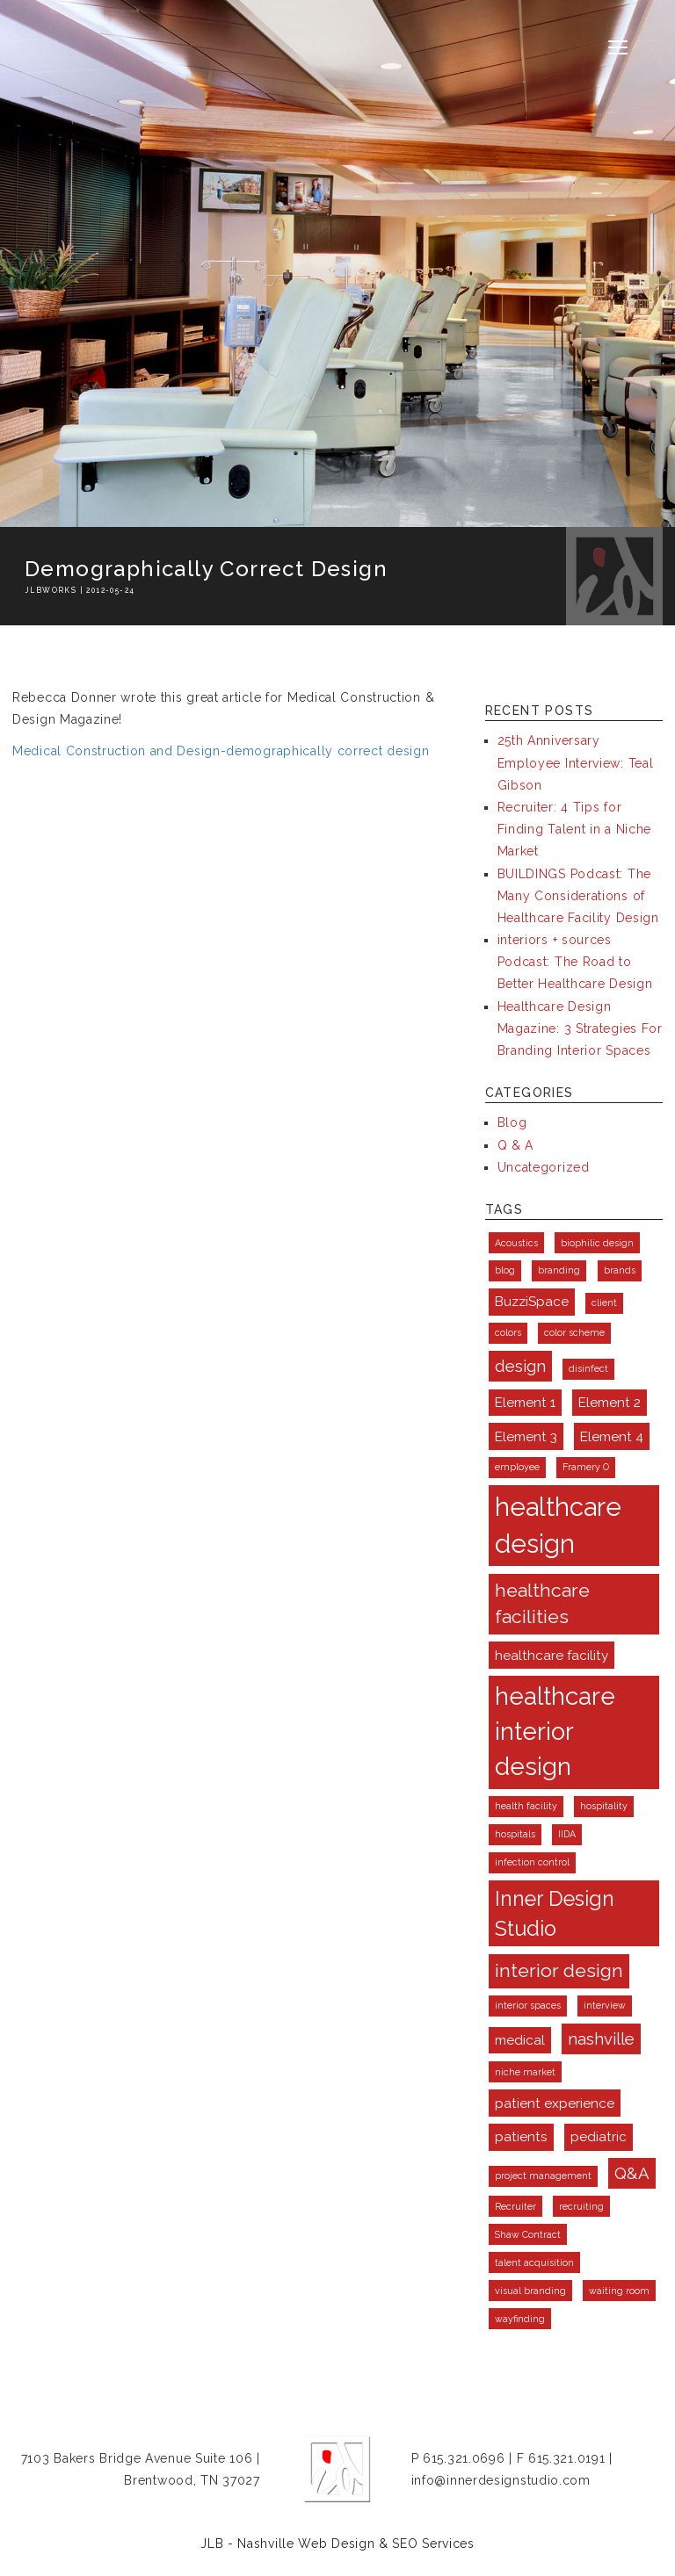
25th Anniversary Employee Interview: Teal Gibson (575, 762)
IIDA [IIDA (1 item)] (567, 1834)
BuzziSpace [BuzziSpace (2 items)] (532, 1301)
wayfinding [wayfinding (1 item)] (520, 2318)
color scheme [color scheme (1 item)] (574, 1332)
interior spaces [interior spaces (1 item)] (528, 2005)
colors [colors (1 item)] (508, 1332)
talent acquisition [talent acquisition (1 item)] (534, 2262)
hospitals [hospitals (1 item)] (515, 1834)
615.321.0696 (463, 2458)
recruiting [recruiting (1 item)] (581, 2206)
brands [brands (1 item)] (619, 1270)
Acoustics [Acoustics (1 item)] (516, 1242)
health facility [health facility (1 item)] (526, 1805)
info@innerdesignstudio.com (501, 2480)
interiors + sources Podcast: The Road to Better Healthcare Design (575, 962)
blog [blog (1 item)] (505, 1270)
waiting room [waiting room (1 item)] (619, 2290)
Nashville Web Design (305, 2543)
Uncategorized (543, 1167)
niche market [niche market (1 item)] (525, 2072)
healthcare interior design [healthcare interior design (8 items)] (555, 1731)
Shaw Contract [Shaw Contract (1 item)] (528, 2234)
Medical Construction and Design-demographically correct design (220, 751)
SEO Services (433, 2543)
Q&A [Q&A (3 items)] (632, 2173)
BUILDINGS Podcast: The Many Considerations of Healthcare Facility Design (578, 896)
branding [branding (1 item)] (559, 1270)
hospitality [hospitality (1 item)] (604, 1805)
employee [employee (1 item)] (517, 1466)
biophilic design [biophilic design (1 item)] (597, 1242)
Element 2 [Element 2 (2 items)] (609, 1402)
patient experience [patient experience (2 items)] (554, 2103)
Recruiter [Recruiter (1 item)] (515, 2206)
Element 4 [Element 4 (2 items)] (611, 1436)
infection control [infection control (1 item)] (532, 1862)
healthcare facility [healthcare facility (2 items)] (551, 1655)
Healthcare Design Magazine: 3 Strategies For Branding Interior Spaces (580, 1028)
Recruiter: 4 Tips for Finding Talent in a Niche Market (574, 829)
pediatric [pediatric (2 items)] (598, 2136)
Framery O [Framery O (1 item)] (585, 1466)
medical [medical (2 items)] (520, 2039)
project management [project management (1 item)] (543, 2175)
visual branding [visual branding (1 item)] (530, 2290)
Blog (512, 1122)
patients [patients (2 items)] (521, 2136)
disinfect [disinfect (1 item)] (588, 1368)
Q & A (515, 1145)
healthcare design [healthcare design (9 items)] (558, 1525)
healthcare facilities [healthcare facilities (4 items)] (542, 1603)
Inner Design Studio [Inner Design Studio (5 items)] (554, 1913)
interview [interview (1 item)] (605, 2005)
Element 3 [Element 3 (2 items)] (526, 1436)
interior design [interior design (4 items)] (559, 1970)
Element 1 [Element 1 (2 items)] (525, 1402)
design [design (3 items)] (520, 1365)
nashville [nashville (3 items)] (601, 2038)
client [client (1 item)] (604, 1302)
